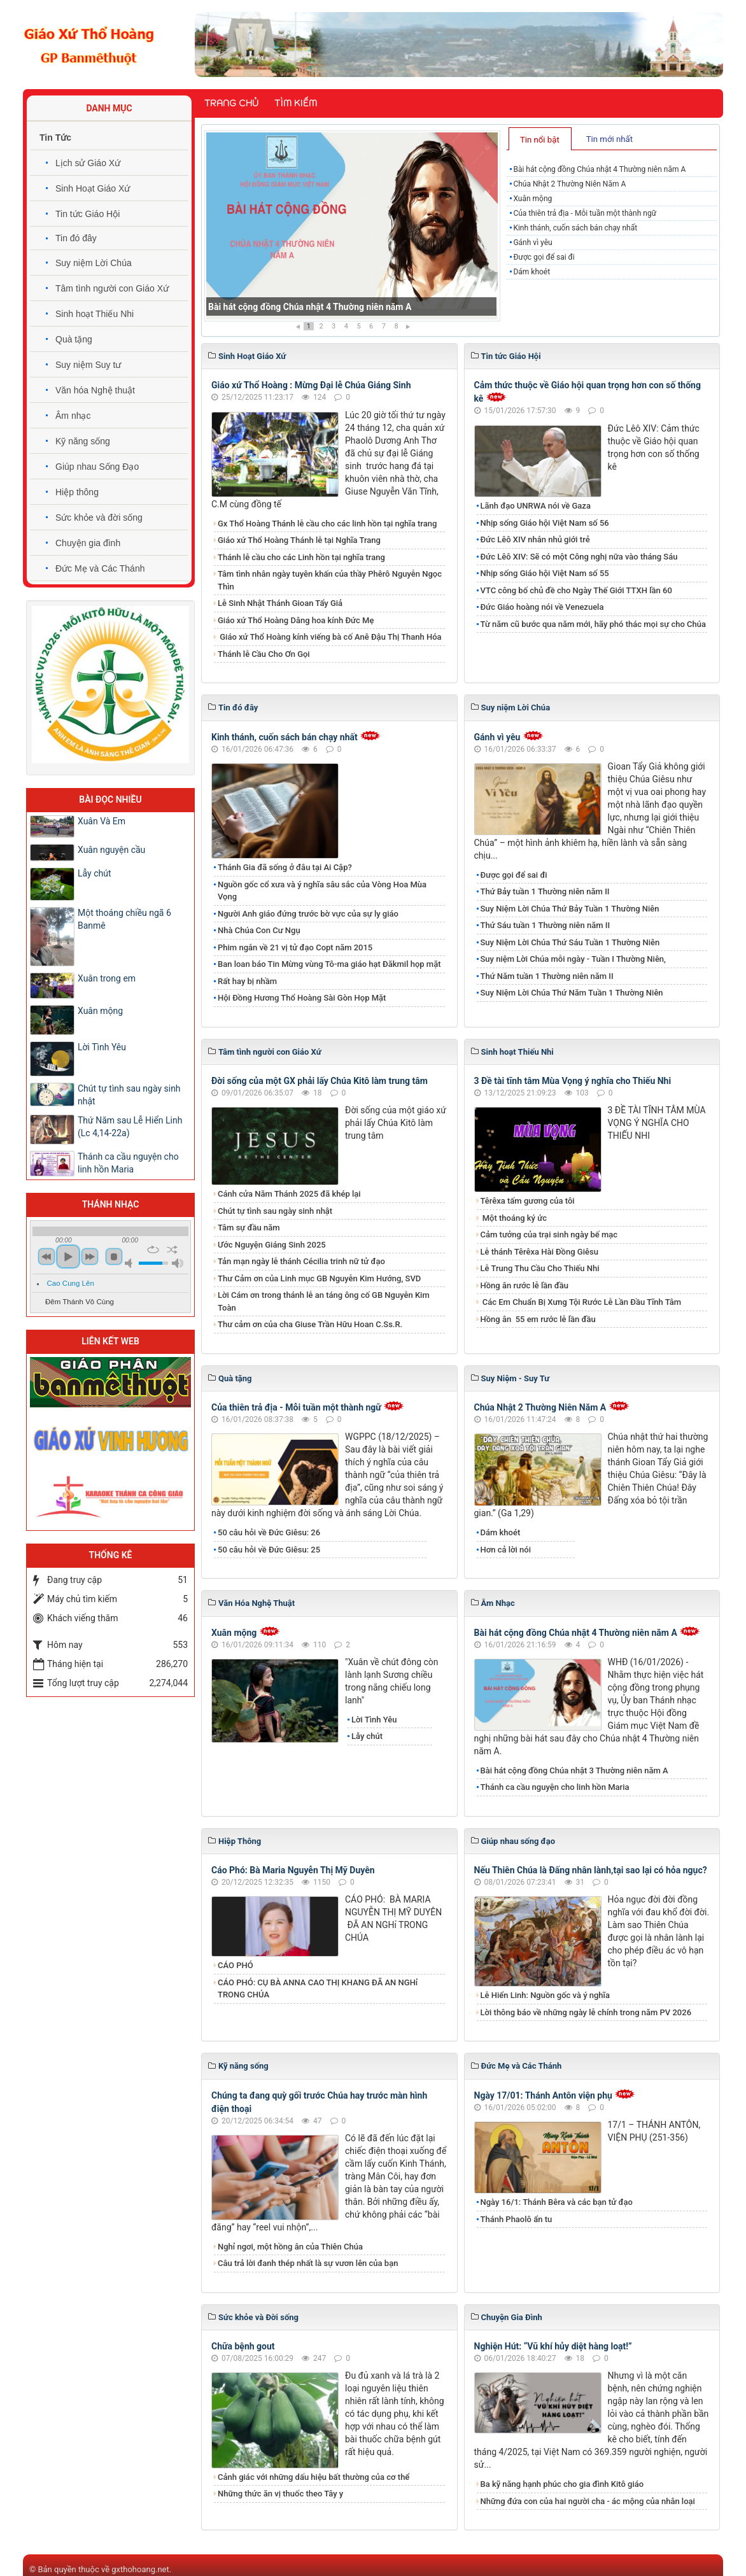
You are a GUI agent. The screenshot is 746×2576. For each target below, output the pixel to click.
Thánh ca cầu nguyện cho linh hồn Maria (555, 1787)
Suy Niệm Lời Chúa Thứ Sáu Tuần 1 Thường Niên (570, 942)
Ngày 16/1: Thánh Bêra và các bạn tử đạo (557, 2202)
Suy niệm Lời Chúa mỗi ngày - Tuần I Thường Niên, (573, 959)
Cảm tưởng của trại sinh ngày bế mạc (549, 1234)
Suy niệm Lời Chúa (93, 263)
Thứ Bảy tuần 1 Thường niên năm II (545, 891)
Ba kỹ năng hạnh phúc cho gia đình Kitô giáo (562, 2484)
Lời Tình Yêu (374, 1719)
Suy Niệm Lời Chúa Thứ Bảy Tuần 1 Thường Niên (570, 908)
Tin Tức (55, 137)
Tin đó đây (76, 238)
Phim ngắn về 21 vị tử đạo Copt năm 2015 (295, 947)
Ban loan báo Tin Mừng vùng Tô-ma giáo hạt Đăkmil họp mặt (329, 964)
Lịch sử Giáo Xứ (87, 163)
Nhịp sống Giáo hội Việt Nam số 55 (545, 573)
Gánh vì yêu (532, 242)
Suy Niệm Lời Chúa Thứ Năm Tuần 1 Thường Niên (572, 992)
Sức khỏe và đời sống (99, 517)
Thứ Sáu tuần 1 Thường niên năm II (545, 925)
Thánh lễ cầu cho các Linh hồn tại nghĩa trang (301, 557)
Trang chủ (231, 103)
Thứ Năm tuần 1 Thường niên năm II (547, 976)
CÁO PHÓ (235, 1965)
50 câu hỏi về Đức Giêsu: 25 (269, 1549)
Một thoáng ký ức (514, 1218)
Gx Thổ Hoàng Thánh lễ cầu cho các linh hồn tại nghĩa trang (327, 523)
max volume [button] (177, 1263)
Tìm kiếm (295, 103)
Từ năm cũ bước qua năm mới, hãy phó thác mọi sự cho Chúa (593, 624)
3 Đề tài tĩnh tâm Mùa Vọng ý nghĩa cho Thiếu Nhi (573, 1081)
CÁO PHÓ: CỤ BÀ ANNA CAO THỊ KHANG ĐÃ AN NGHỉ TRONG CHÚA (318, 1989)
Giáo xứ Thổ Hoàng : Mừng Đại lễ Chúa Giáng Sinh (311, 385)
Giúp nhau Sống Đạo (97, 466)
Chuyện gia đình (87, 543)
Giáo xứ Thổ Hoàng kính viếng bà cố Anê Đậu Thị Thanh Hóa (330, 637)
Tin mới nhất (609, 139)
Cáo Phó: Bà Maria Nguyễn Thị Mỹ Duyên (293, 1870)
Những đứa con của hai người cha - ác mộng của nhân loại (588, 2501)
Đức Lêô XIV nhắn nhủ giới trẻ (535, 539)
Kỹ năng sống (82, 441)
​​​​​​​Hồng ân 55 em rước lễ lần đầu (538, 1319)
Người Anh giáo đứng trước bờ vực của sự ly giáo (308, 913)
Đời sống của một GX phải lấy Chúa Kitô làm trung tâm (319, 1081)
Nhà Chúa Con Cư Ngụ (259, 930)
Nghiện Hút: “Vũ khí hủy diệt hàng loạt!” (553, 2346)
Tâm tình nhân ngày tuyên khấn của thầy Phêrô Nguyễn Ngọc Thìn (330, 580)
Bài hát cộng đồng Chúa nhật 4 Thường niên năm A (309, 307)
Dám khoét (531, 271)
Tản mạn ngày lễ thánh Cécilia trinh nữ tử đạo (301, 1261)
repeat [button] (153, 1249)
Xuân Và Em (101, 821)
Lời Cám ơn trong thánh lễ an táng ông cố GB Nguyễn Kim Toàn (324, 1301)
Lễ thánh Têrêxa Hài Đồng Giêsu (539, 1251)
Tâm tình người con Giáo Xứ (112, 288)
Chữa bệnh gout (243, 2346)
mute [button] (130, 1263)
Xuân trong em (107, 978)
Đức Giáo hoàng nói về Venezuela (542, 607)
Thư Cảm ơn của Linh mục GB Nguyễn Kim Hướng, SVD (319, 1278)
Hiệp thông (77, 492)
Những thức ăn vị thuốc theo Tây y (280, 2493)
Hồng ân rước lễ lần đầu (525, 1285)
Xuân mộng (532, 198)
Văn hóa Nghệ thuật (95, 390)
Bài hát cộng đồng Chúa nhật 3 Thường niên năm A (574, 1770)
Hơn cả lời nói (506, 1549)
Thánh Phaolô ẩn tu (517, 2219)
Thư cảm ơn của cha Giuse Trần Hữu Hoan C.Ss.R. (310, 1324)
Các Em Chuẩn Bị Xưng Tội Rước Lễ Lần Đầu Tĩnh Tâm (581, 1302)
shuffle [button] (172, 1249)
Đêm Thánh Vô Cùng (79, 1302)
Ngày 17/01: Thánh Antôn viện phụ (543, 2095)
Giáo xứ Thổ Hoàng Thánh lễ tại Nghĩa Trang (299, 540)
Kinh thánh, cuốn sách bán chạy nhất (575, 227)
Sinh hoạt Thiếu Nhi (94, 314)
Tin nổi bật (540, 139)
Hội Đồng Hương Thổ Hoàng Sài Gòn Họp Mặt (302, 998)
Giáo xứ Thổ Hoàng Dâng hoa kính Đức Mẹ (296, 620)
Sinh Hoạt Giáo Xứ (92, 188)
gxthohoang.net (140, 2569)
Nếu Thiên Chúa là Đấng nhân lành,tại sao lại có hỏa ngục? (590, 1870)
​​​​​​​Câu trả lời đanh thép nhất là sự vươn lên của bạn (308, 2263)
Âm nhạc (72, 416)
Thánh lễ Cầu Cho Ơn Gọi (264, 654)
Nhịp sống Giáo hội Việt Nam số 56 (545, 523)
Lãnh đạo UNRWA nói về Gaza (536, 505)
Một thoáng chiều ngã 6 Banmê (124, 919)
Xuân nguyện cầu (111, 850)
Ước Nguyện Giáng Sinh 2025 (272, 1244)
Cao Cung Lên (70, 1283)
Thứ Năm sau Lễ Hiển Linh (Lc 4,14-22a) (130, 1126)
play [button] (68, 1256)
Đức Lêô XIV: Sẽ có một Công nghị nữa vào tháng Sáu (579, 556)
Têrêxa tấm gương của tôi (528, 1201)
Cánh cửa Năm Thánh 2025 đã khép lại (289, 1194)
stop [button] (114, 1256)
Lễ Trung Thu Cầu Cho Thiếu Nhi (540, 1268)
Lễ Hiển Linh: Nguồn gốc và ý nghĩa (545, 1995)
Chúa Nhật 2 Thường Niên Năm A (569, 183)
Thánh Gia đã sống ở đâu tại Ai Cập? (285, 867)
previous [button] (46, 1256)
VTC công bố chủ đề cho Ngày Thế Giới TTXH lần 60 (576, 590)
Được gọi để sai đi (543, 257)
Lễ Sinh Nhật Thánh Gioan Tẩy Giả (280, 603)
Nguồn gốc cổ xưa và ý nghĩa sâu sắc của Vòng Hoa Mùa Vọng (322, 891)
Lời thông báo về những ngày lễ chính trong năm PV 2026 (586, 2012)
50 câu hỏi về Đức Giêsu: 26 (269, 1532)
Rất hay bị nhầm (247, 981)
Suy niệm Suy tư (88, 365)
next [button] (90, 1256)
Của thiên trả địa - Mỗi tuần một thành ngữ (584, 213)
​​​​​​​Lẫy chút (367, 1736)
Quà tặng (73, 339)
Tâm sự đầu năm (249, 1227)
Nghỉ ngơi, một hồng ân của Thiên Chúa (290, 2246)
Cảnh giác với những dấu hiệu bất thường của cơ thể (316, 2477)
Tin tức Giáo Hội (87, 214)
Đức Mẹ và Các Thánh (99, 568)
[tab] (540, 138)
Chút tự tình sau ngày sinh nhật (275, 1211)
